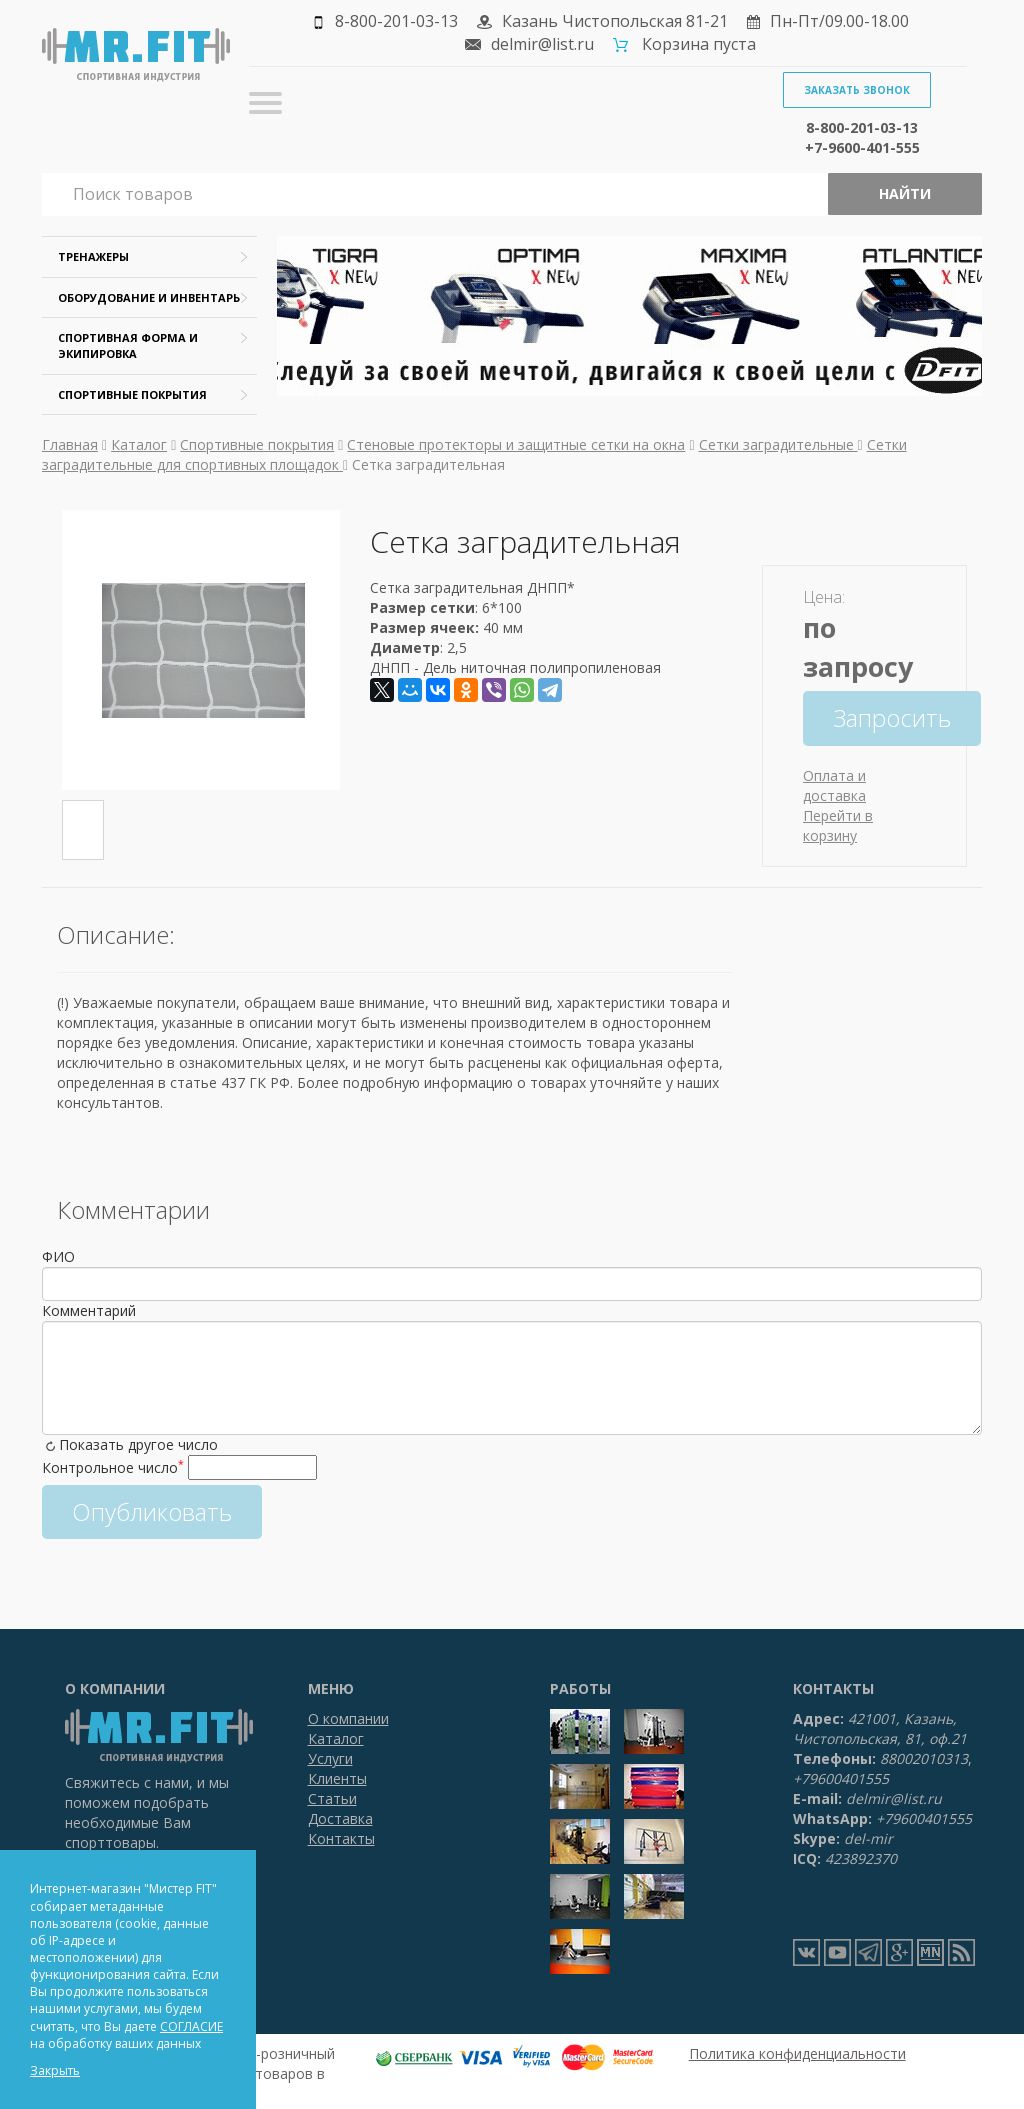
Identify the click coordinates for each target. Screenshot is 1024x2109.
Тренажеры (93, 256)
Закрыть (55, 2070)
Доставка (340, 1818)
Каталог (139, 444)
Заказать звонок (857, 90)
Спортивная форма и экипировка (128, 345)
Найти (905, 193)
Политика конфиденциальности (797, 2053)
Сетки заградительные (778, 444)
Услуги (330, 1758)
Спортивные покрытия (132, 394)
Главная (70, 444)
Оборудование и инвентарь (149, 297)
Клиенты (337, 1778)
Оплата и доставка (834, 785)
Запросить (892, 717)
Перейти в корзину (838, 825)
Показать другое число (138, 1444)
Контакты (341, 1838)
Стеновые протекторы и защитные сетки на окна (516, 444)
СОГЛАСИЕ (191, 2026)
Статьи (332, 1798)
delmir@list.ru (542, 44)
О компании (348, 1718)
